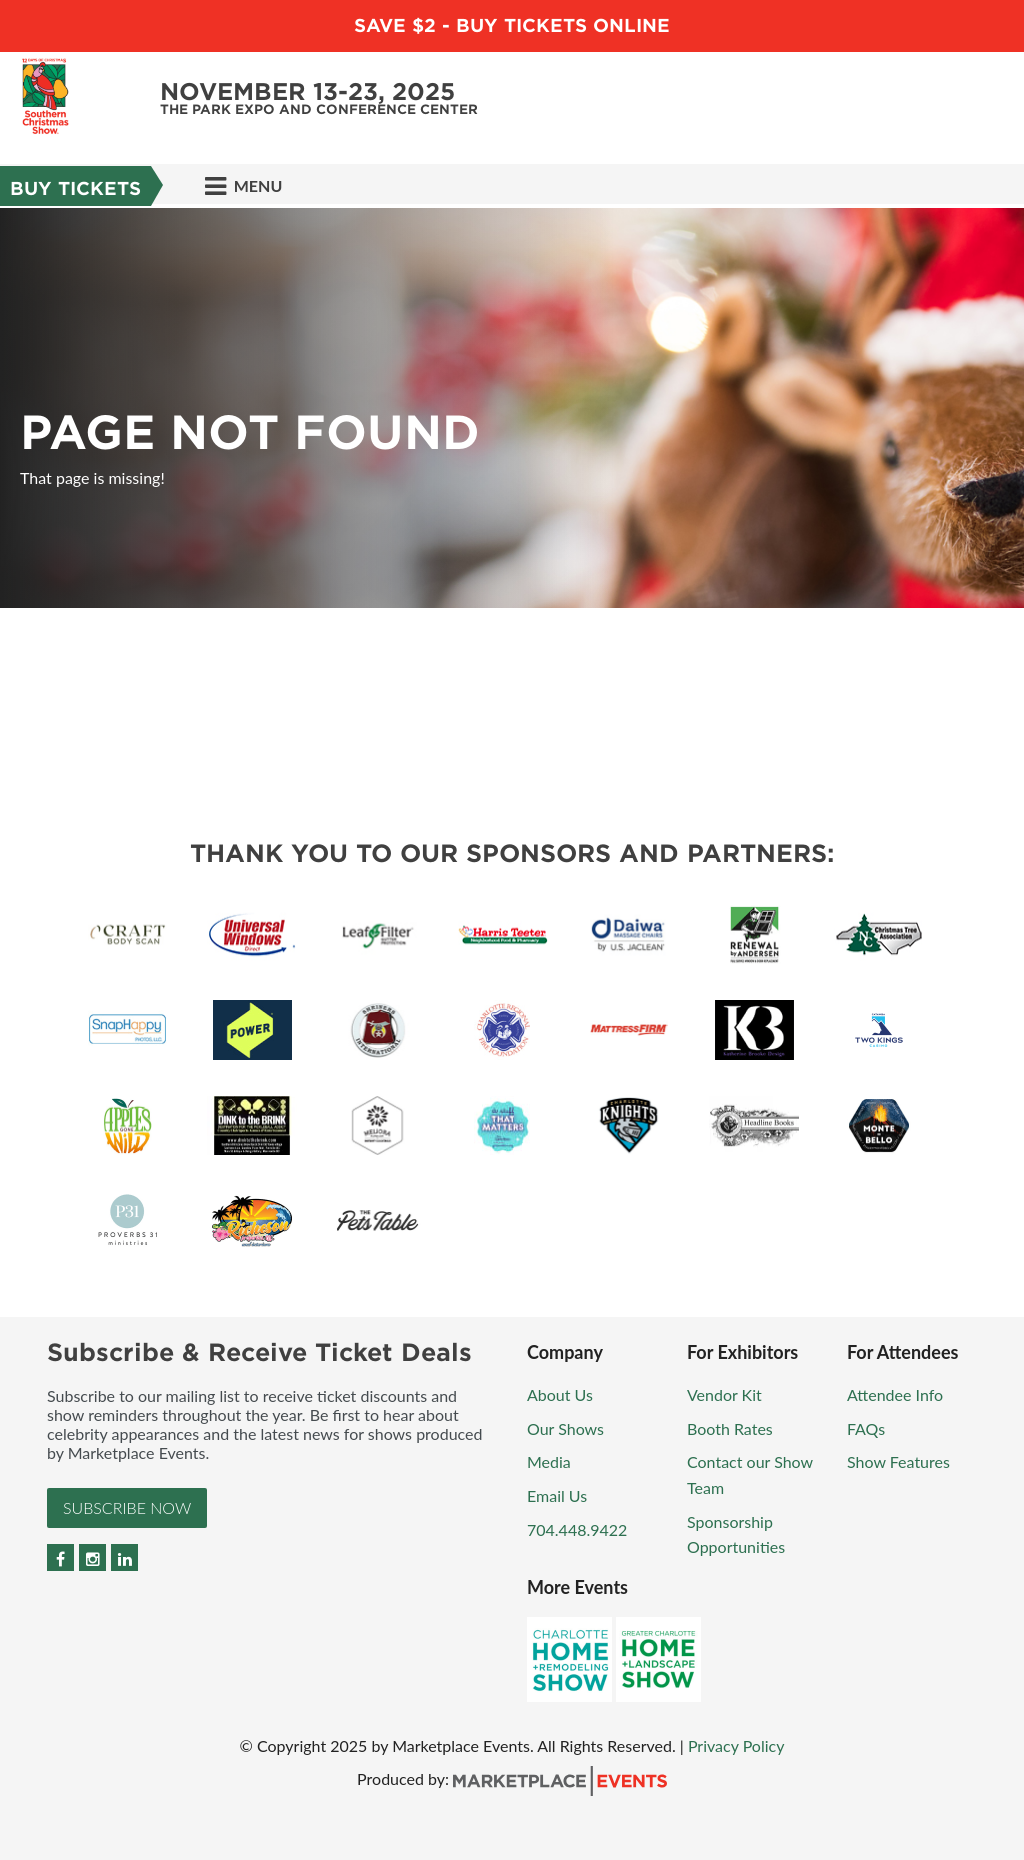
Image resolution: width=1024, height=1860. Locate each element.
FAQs (866, 1428)
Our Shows (565, 1428)
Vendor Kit (724, 1394)
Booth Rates (730, 1428)
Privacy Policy (736, 1745)
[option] (512, 408)
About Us (560, 1394)
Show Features (898, 1461)
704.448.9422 (577, 1529)
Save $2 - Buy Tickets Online (512, 25)
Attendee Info (895, 1394)
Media (549, 1461)
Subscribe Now (127, 1507)
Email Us (557, 1495)
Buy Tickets (75, 188)
